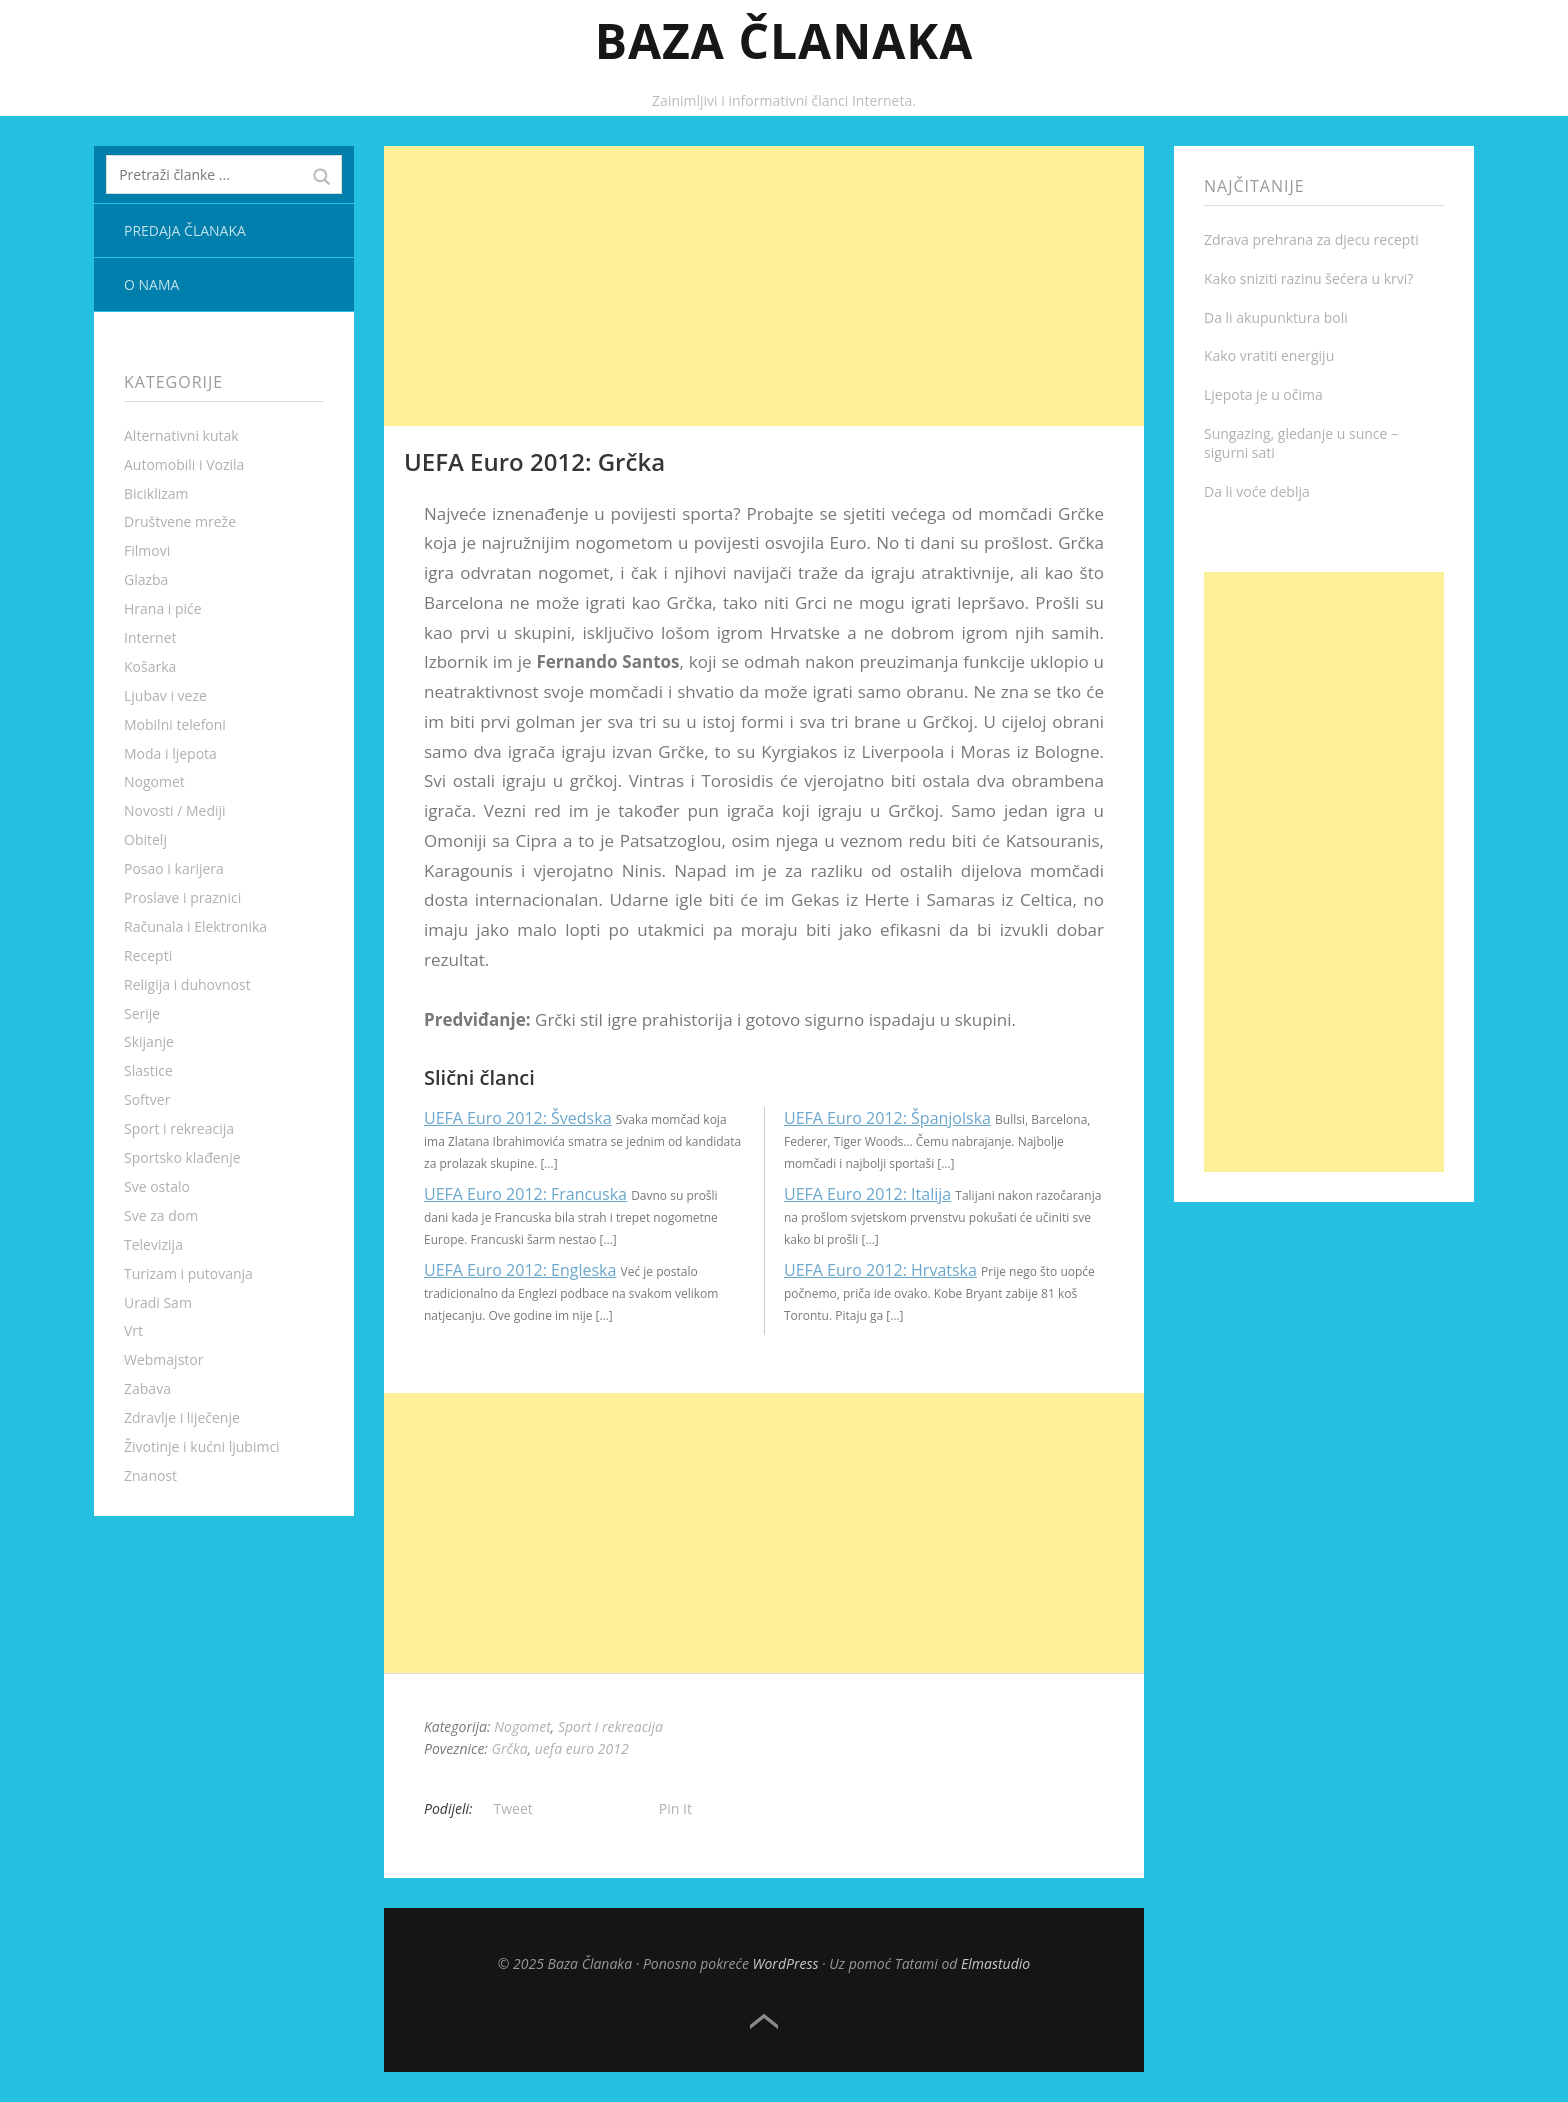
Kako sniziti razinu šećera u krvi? (1308, 278)
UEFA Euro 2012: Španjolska (887, 1118)
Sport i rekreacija (179, 1128)
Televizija (153, 1244)
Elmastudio (995, 1963)
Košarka (150, 666)
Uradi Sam (158, 1302)
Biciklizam (156, 493)
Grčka (510, 1748)
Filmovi (147, 550)
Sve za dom (161, 1215)
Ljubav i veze (165, 695)
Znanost (150, 1475)
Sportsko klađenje (182, 1157)
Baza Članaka (784, 40)
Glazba (146, 579)
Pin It (675, 1808)
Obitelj (145, 839)
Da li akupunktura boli (1276, 317)
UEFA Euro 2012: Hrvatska (880, 1270)
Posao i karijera (174, 868)
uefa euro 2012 (582, 1748)
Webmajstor (163, 1359)
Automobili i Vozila (184, 464)
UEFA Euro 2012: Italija (867, 1194)
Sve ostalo (157, 1186)
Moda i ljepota (170, 753)
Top (764, 2022)
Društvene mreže (180, 521)
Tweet (513, 1808)
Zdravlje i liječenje (182, 1417)
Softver (147, 1099)
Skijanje (149, 1041)
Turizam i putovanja (188, 1273)
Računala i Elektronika (195, 926)
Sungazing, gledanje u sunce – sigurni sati (1301, 443)
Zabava (147, 1388)
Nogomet (154, 781)
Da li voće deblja (1257, 491)
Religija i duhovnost (187, 984)
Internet (150, 637)
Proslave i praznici (182, 897)
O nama (151, 284)
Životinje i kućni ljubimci (202, 1446)
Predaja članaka (185, 230)
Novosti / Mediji (175, 810)
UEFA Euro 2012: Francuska (525, 1194)
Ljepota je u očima (1263, 394)
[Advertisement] (764, 286)
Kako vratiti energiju (1269, 355)
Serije (142, 1013)
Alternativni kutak (181, 435)
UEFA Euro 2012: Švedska (518, 1118)
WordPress (786, 1963)
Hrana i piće (163, 608)
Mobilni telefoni (175, 724)
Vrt (133, 1330)
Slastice (148, 1070)
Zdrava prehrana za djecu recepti (1311, 239)
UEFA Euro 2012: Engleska (520, 1270)
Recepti (148, 955)
